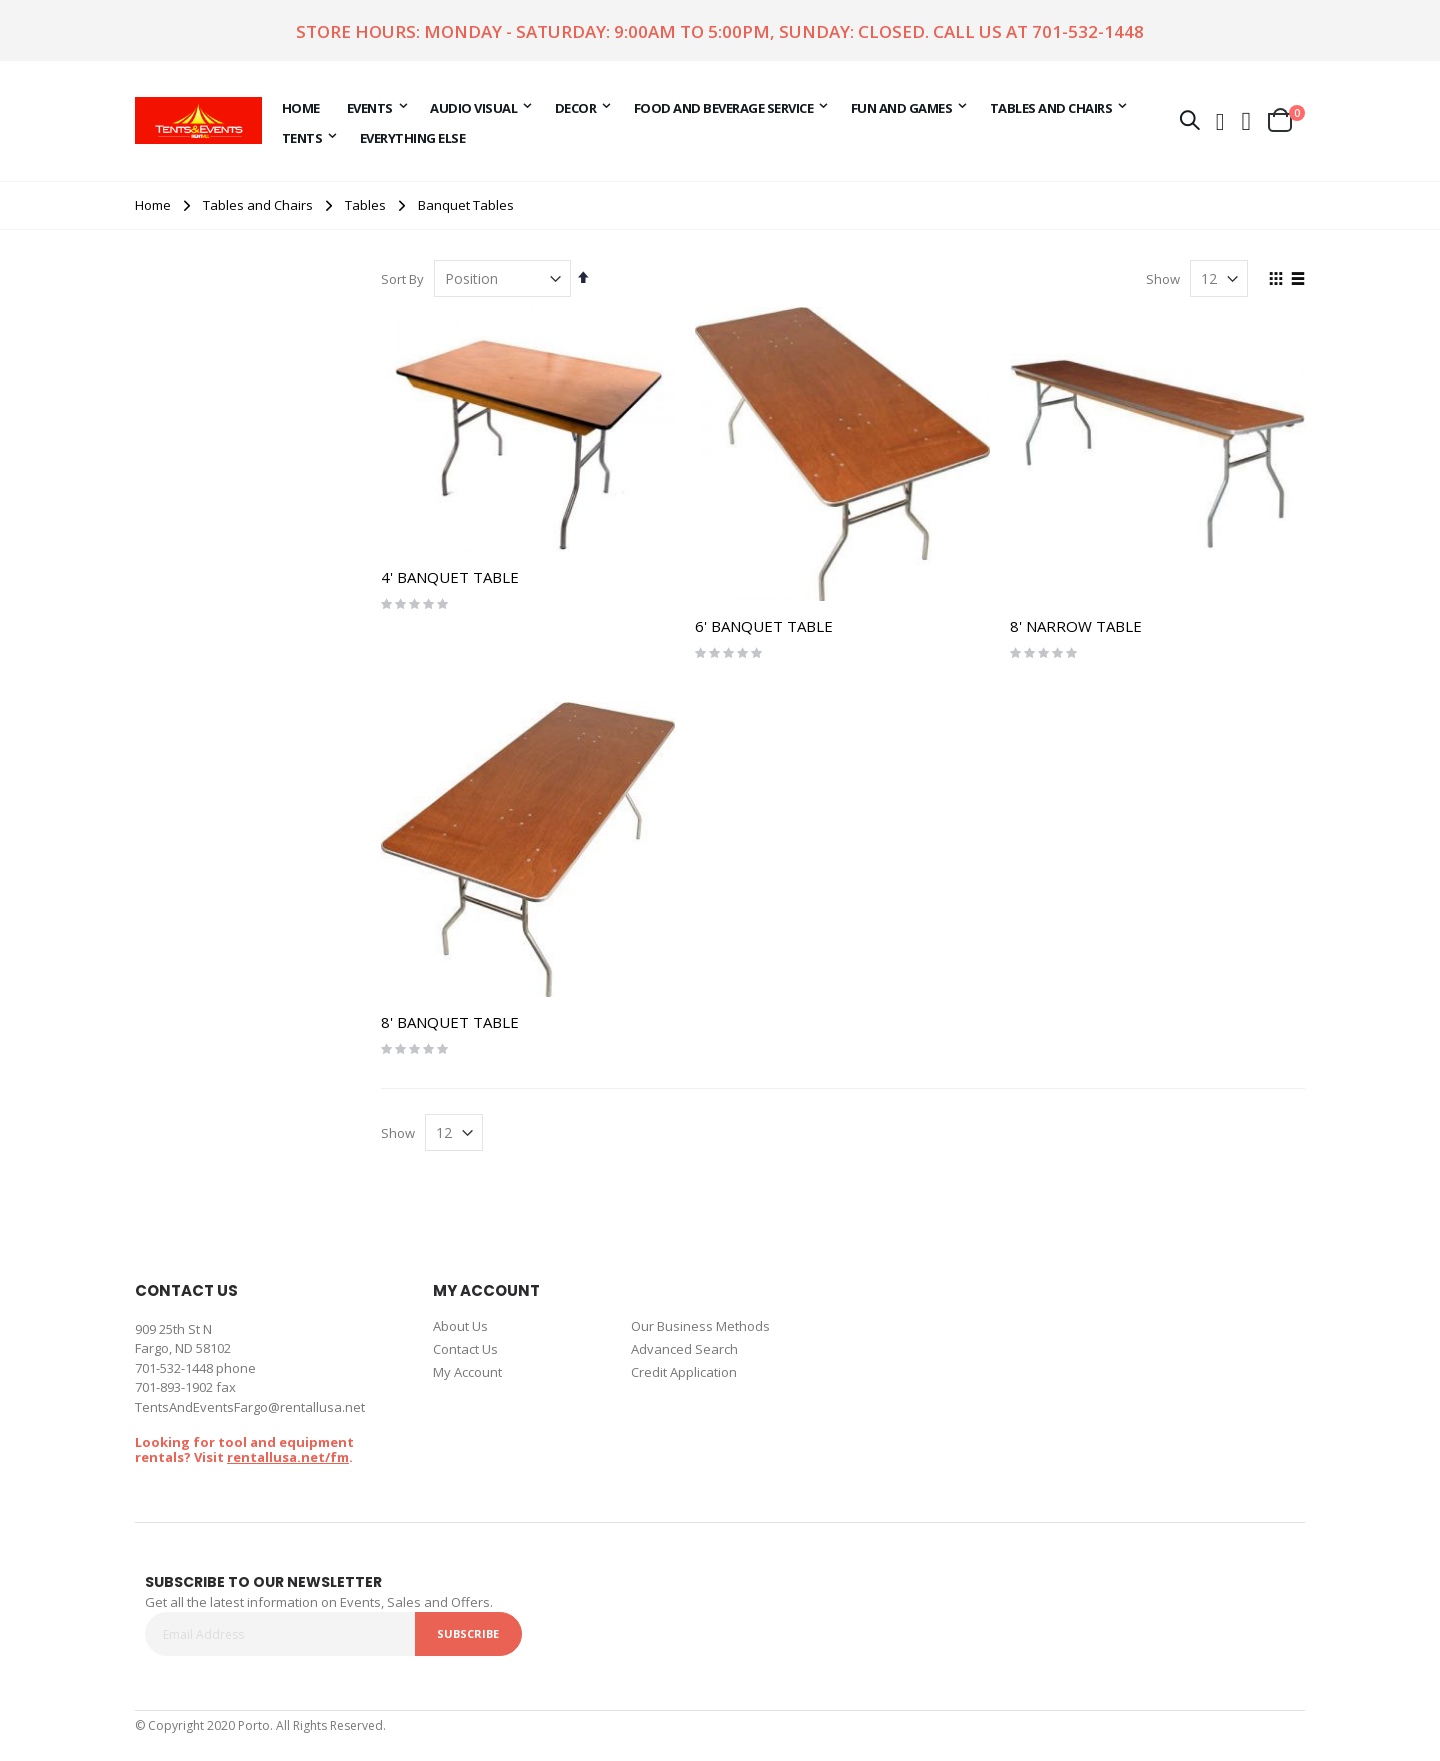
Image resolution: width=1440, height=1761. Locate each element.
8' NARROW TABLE (1076, 626)
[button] (1247, 120)
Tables (365, 205)
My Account (467, 1372)
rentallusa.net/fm (288, 1457)
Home (153, 205)
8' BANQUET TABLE (450, 1022)
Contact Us (465, 1349)
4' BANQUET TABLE (450, 577)
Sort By (402, 279)
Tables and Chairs (258, 205)
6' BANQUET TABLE (764, 626)
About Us (460, 1326)
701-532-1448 (1088, 31)
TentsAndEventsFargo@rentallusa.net (250, 1407)
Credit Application (684, 1372)
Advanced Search (684, 1349)
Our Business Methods (700, 1326)
